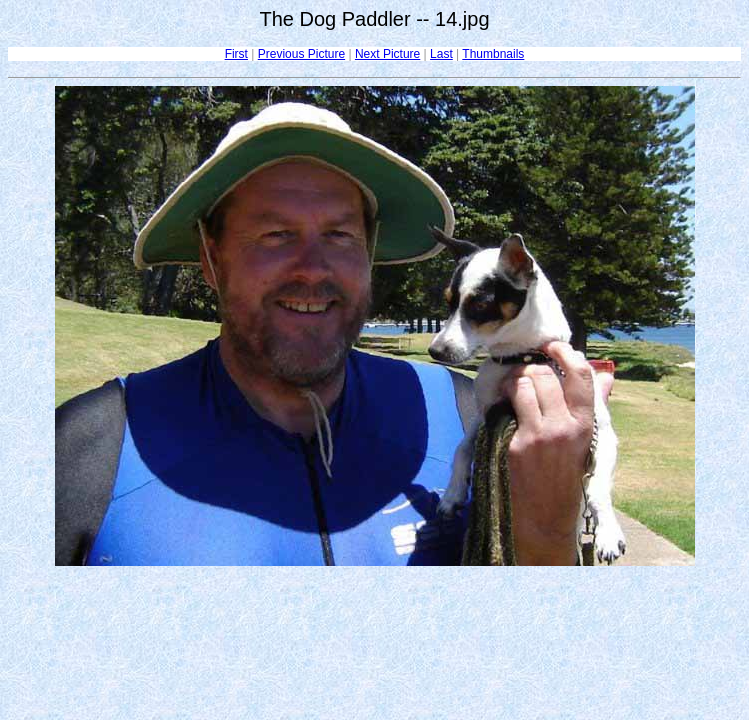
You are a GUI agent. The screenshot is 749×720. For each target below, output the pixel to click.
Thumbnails (493, 54)
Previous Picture (301, 54)
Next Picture (387, 54)
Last (441, 54)
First (236, 54)
